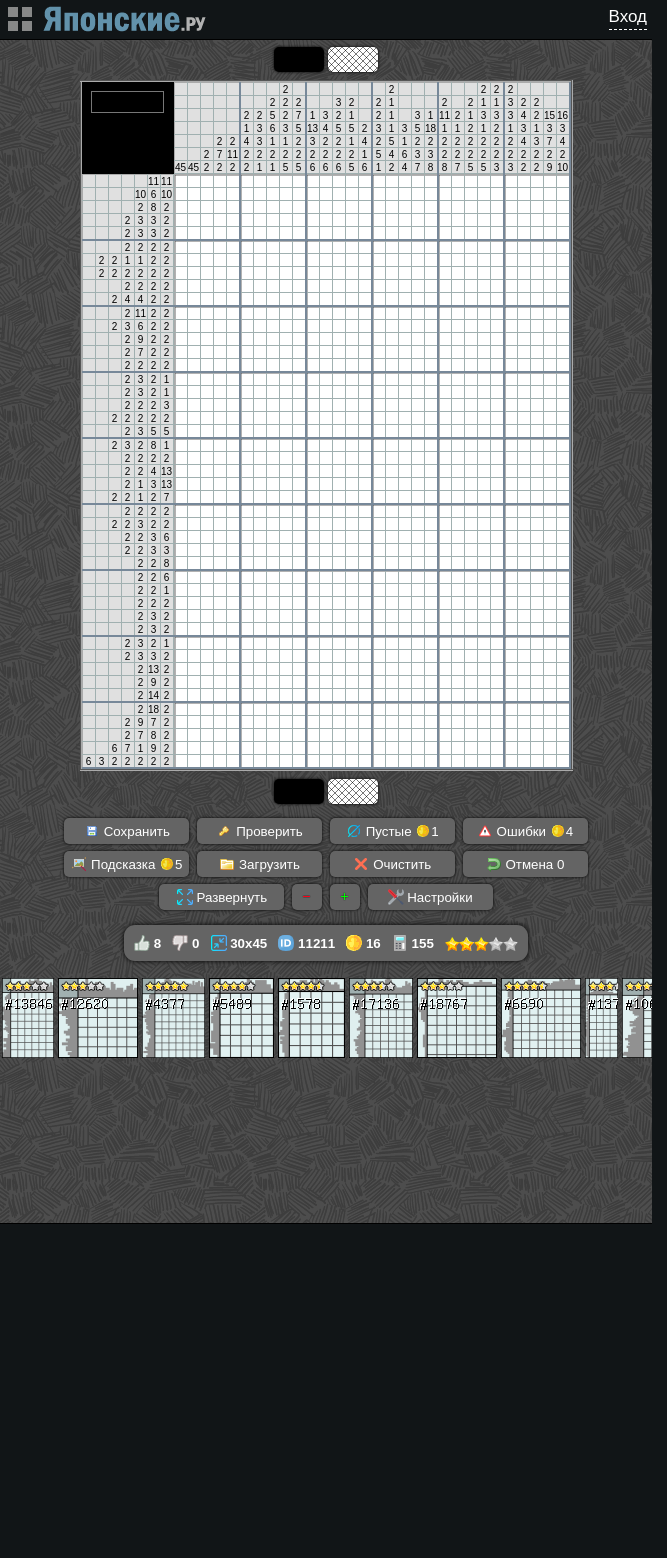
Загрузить (259, 864)
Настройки (430, 897)
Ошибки (525, 831)
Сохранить (127, 831)
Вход (628, 16)
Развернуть (222, 897)
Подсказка (126, 864)
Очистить (392, 864)
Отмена (525, 864)
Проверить (259, 831)
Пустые (392, 831)
